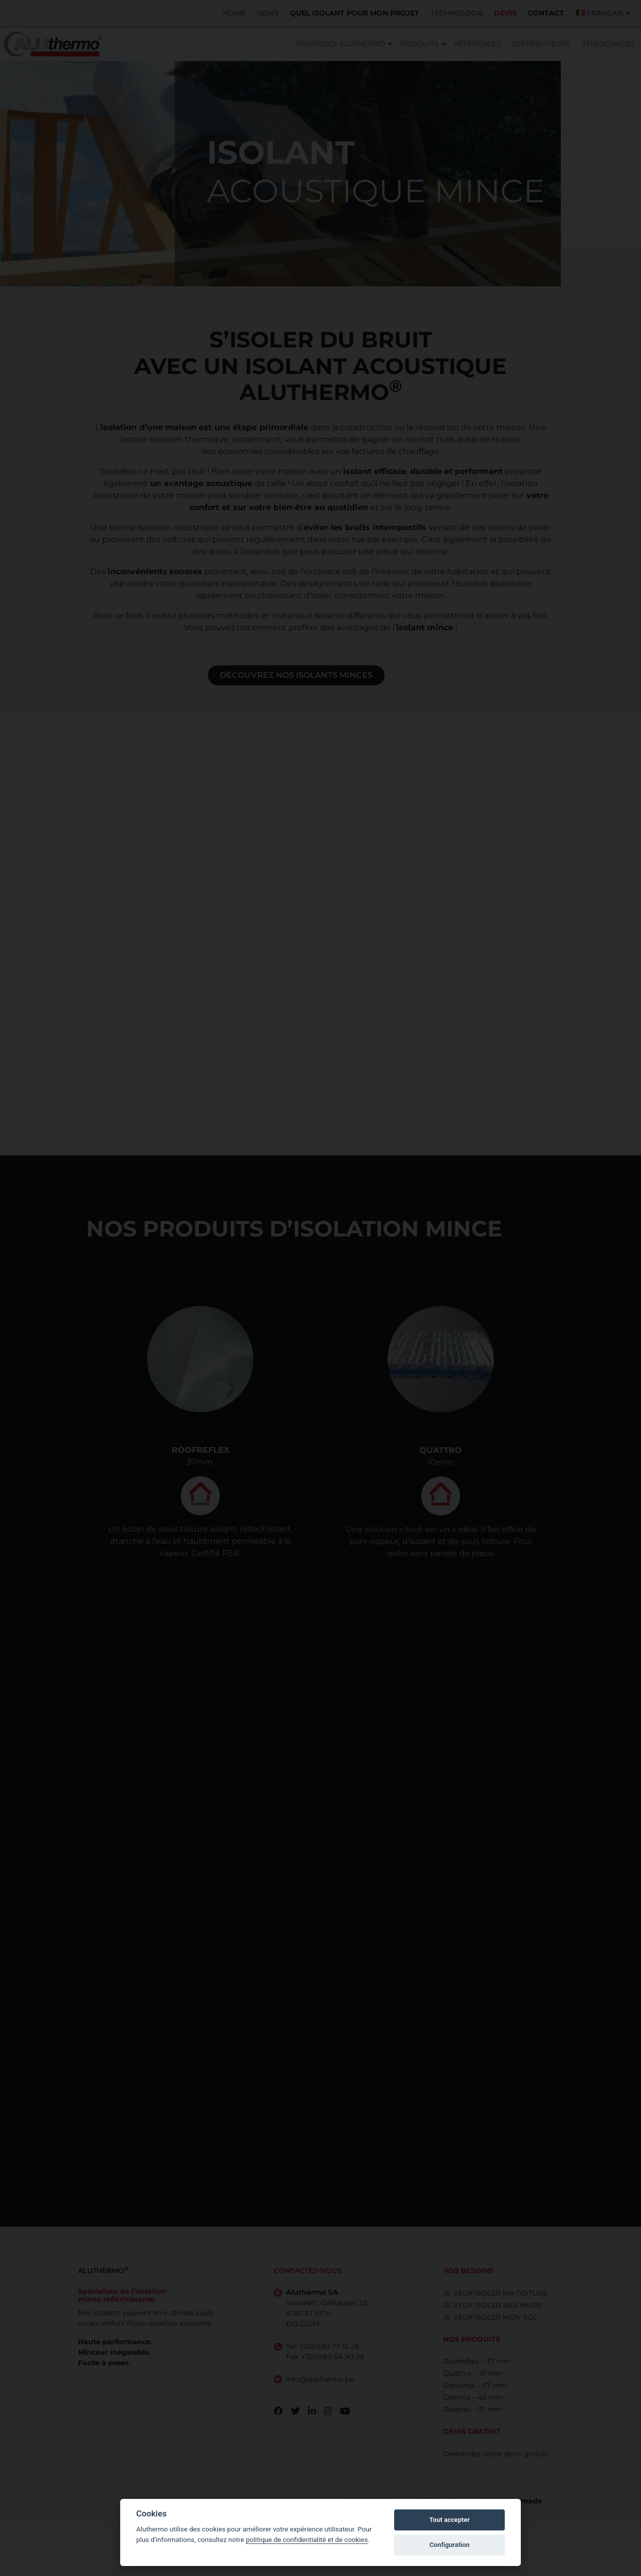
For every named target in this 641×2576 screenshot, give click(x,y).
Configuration (449, 2544)
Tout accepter (449, 2519)
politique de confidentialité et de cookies (307, 2539)
